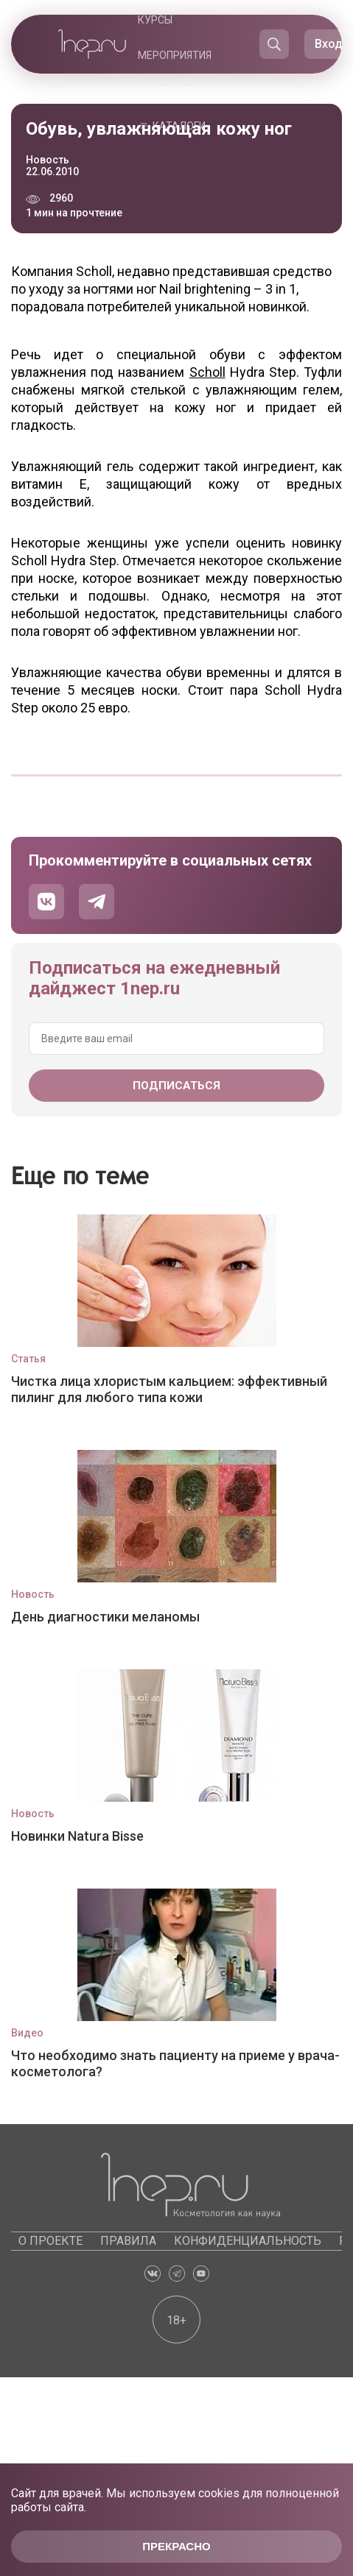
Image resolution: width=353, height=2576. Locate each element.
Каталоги (179, 126)
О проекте (50, 2241)
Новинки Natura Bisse (77, 1836)
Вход (329, 44)
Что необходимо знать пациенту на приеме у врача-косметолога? (175, 2063)
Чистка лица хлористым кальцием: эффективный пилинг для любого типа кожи (169, 1389)
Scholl (207, 372)
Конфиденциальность (247, 2241)
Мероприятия (175, 55)
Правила (128, 2241)
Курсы (155, 20)
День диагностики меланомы (105, 1616)
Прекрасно (176, 2546)
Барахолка (169, 90)
